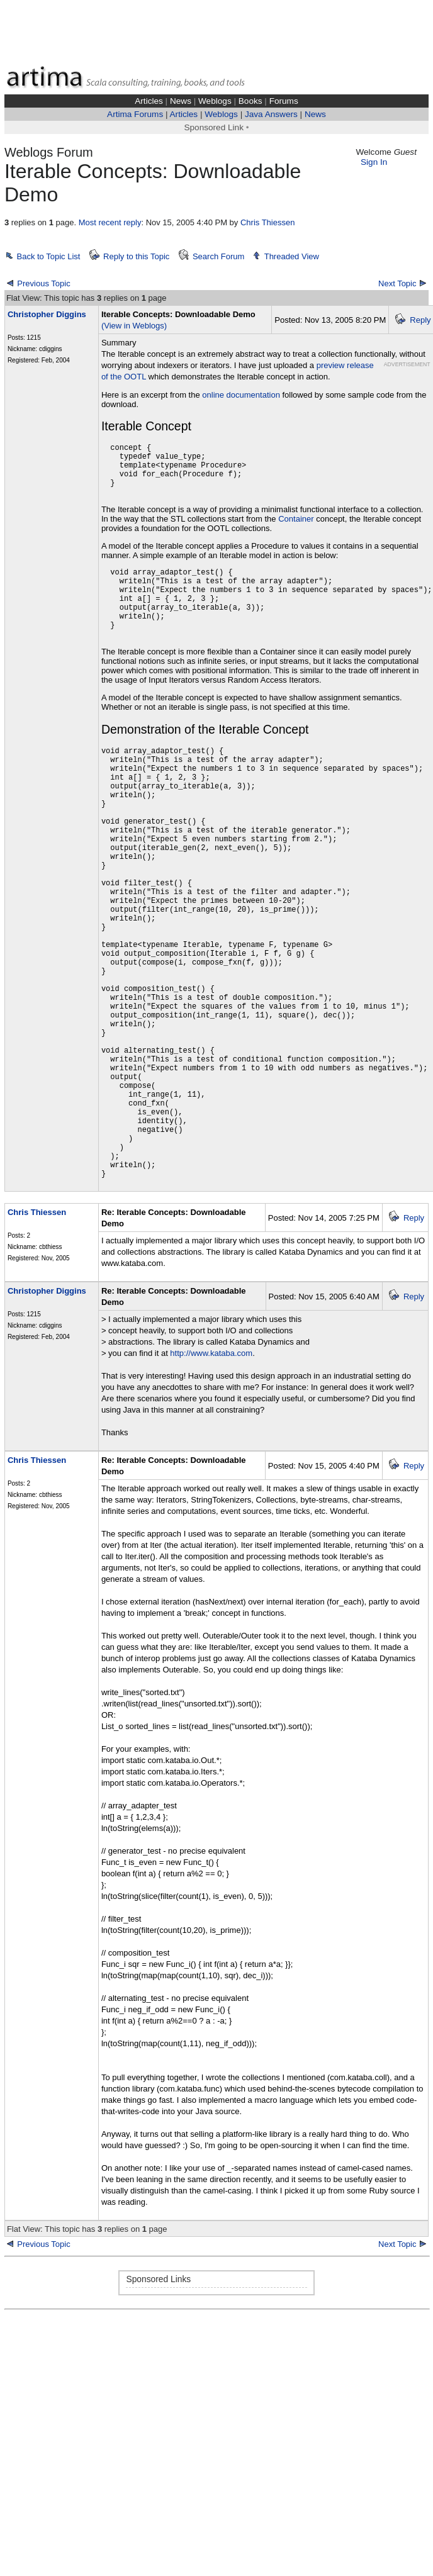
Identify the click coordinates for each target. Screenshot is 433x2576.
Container (295, 519)
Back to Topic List (49, 256)
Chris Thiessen (267, 222)
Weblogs (215, 101)
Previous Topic (43, 283)
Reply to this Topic (136, 256)
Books (250, 101)
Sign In (374, 162)
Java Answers (271, 114)
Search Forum (218, 256)
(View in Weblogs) (134, 325)
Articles (149, 101)
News (180, 101)
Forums (283, 101)
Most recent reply (110, 222)
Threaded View (291, 256)
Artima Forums (135, 114)
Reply (420, 320)
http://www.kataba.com (211, 1353)
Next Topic (397, 283)
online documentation (241, 395)
